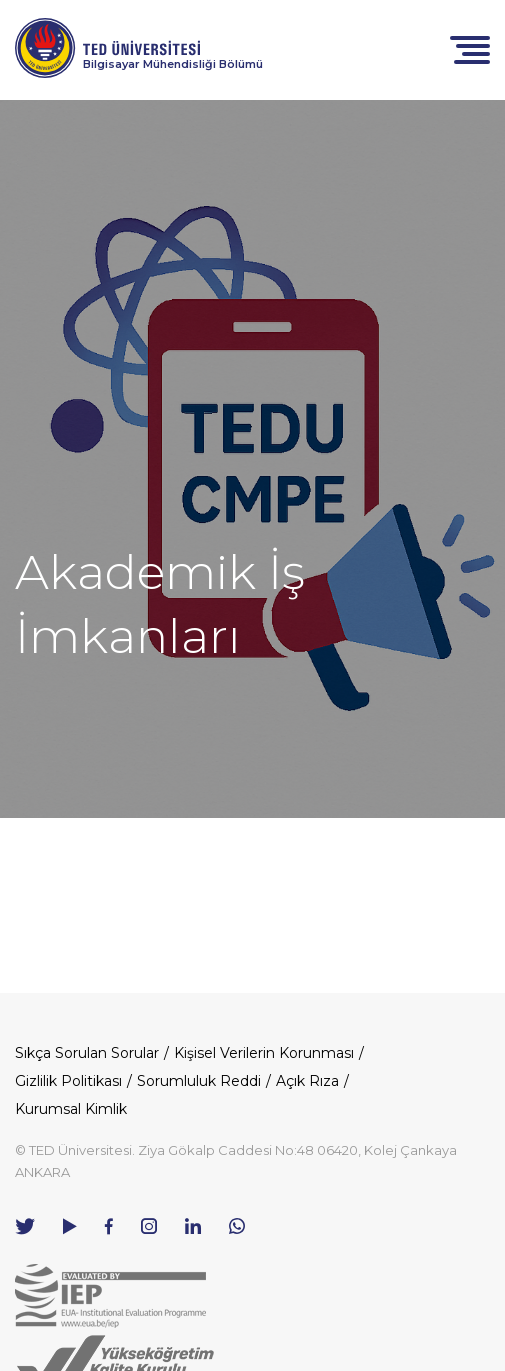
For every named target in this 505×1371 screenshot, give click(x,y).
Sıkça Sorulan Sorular (87, 1053)
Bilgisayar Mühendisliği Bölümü (173, 64)
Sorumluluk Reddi (199, 1081)
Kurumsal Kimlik (71, 1109)
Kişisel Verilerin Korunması (264, 1053)
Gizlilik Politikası (68, 1081)
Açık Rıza (307, 1081)
